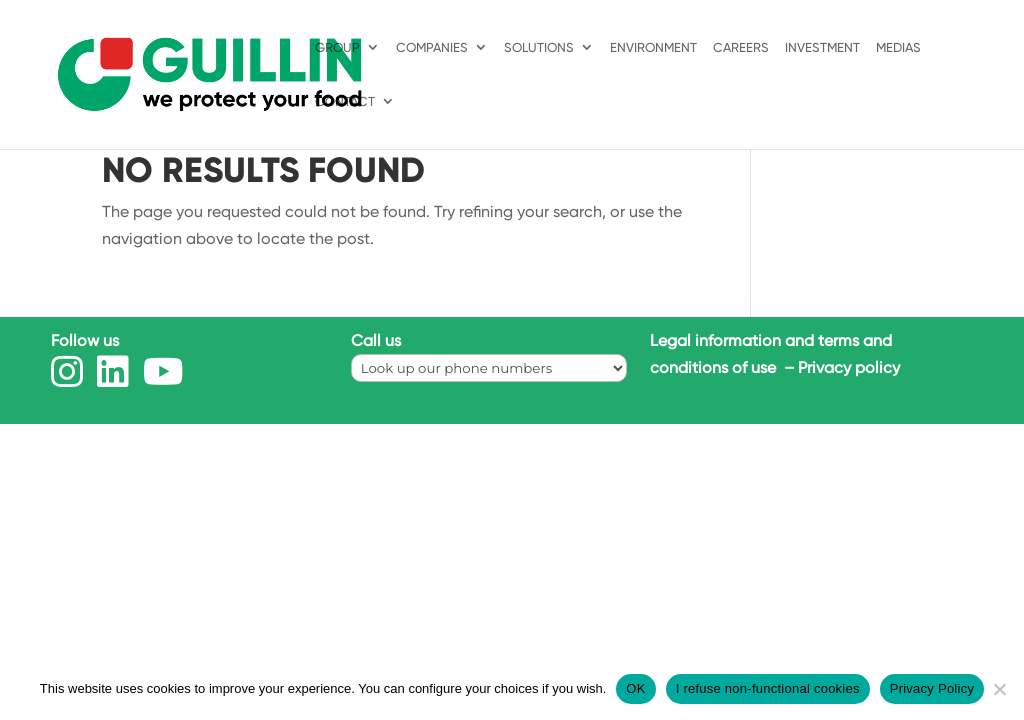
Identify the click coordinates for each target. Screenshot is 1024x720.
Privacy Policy (932, 688)
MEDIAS (898, 48)
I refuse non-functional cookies (768, 688)
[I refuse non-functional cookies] (999, 689)
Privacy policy (849, 367)
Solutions (539, 48)
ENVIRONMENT (653, 48)
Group (337, 48)
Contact (345, 102)
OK (635, 688)
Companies (432, 48)
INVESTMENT (822, 48)
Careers (741, 48)
